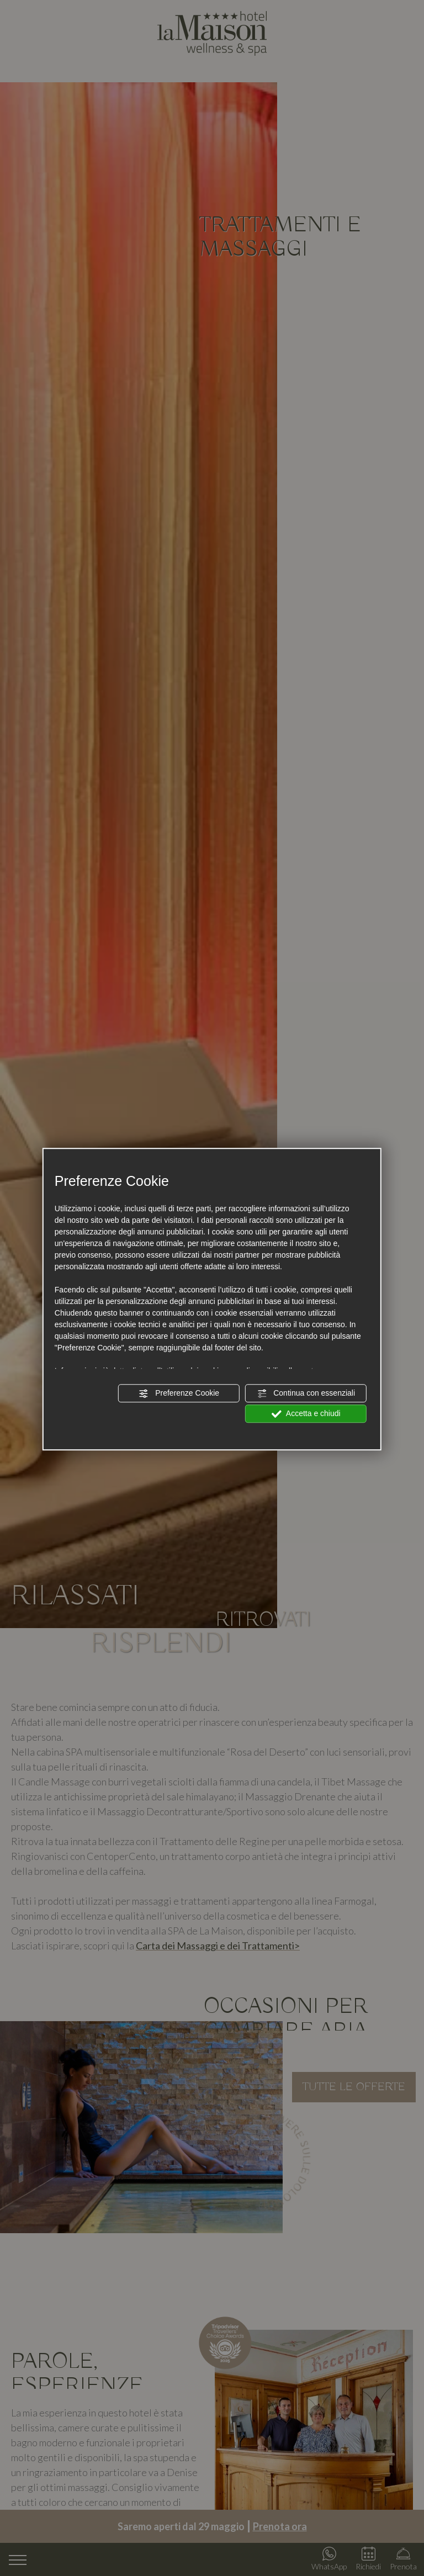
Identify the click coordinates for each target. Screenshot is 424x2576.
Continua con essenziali (306, 1393)
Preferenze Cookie (179, 1393)
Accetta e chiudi (306, 1414)
